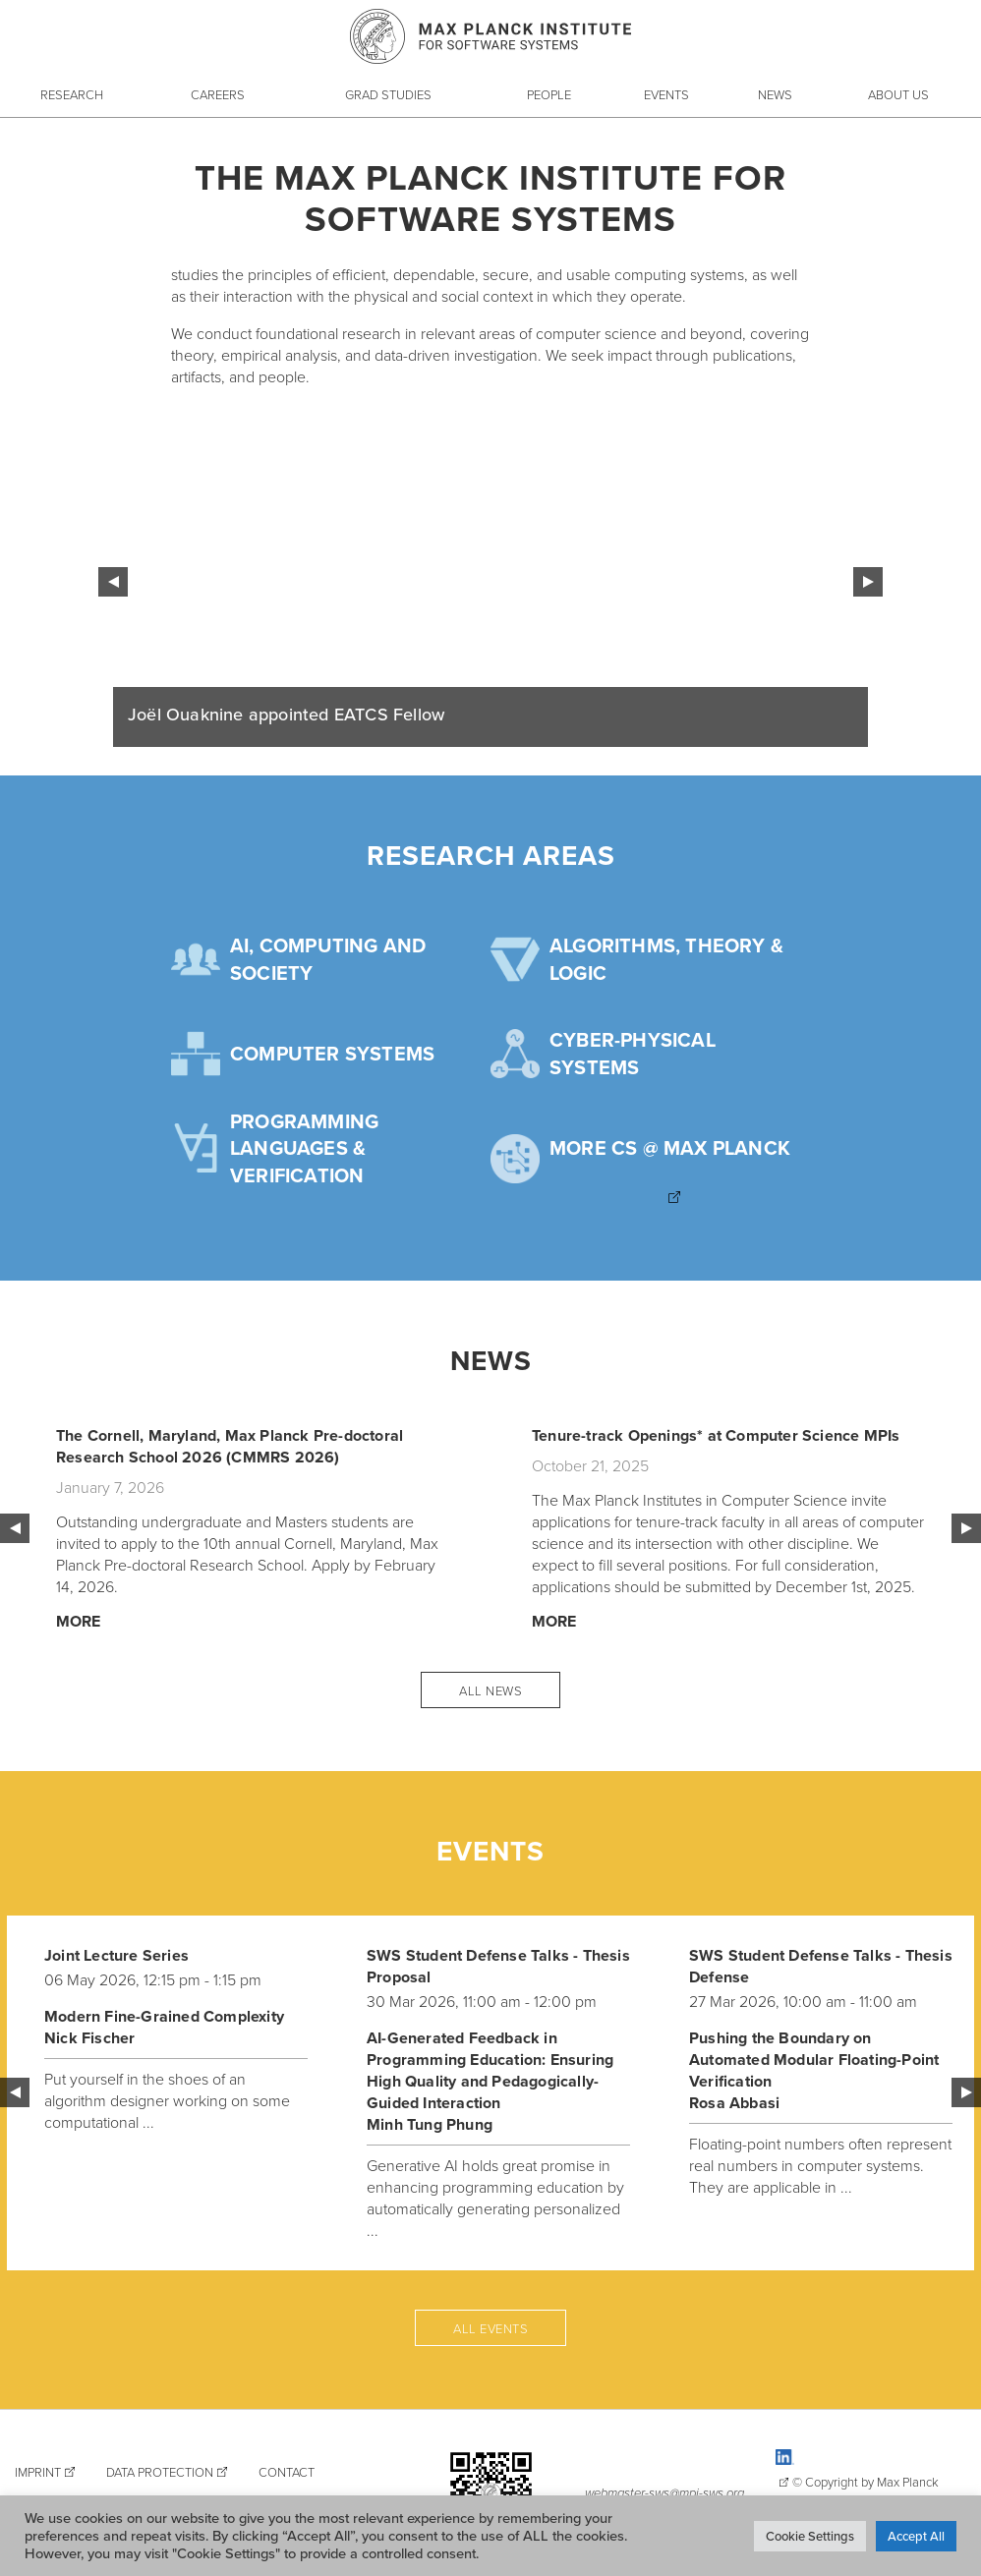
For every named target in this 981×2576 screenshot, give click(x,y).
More (78, 1621)
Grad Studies (388, 94)
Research (71, 94)
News (775, 94)
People (549, 94)
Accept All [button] (916, 2536)
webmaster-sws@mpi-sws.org (664, 2492)
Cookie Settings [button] (810, 2536)
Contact (287, 2472)
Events (666, 94)
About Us (898, 94)
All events (490, 2328)
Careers (218, 94)
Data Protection (159, 2472)
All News (490, 1690)
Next (868, 582)
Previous (113, 582)
